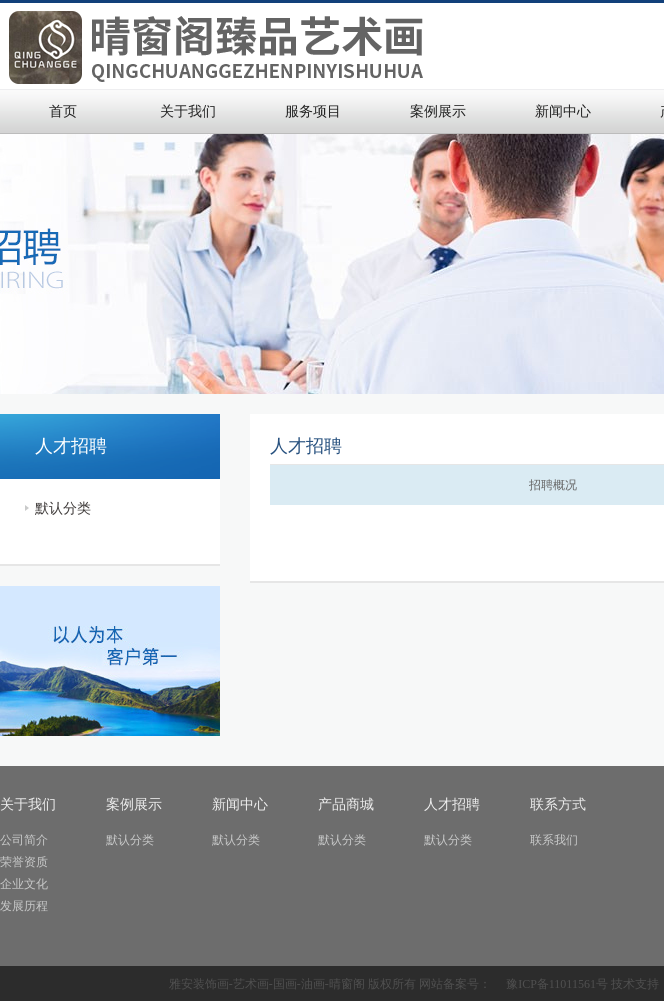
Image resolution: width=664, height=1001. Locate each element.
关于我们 (188, 111)
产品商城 (346, 804)
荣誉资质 (24, 862)
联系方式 (558, 804)
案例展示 (438, 111)
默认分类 (63, 508)
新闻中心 (563, 111)
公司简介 (24, 840)
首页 (63, 111)
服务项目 (313, 111)
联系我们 (554, 840)
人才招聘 (452, 804)
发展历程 (24, 906)
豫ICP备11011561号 (557, 984)
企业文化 (24, 884)
